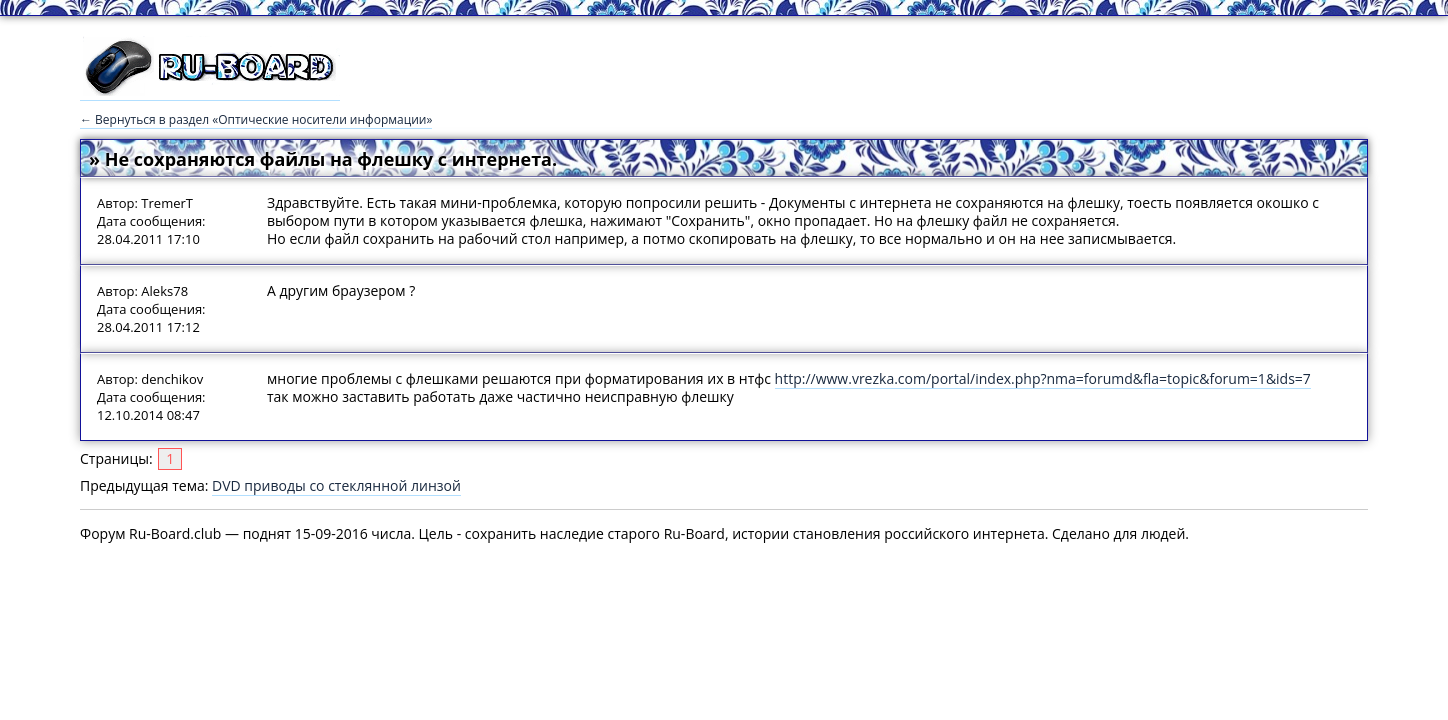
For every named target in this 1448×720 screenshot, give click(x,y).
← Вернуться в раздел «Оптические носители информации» (256, 119)
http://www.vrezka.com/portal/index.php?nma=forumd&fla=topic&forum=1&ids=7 (1043, 378)
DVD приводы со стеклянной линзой (336, 485)
